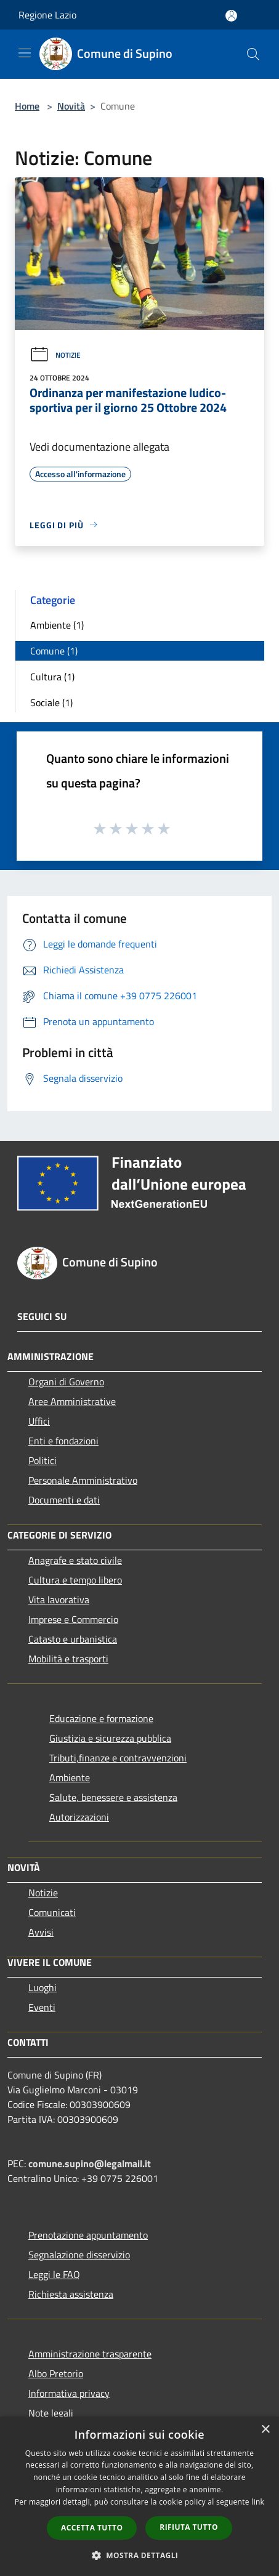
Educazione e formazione (101, 1718)
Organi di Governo (66, 1381)
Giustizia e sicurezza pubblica (110, 1738)
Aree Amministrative (72, 1401)
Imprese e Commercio (73, 1619)
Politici (42, 1460)
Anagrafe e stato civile (75, 1560)
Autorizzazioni (79, 1816)
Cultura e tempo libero (75, 1579)
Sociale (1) (51, 702)
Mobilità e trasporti (68, 1658)
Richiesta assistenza (70, 2294)
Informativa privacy (69, 2393)
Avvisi (41, 1932)
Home (27, 106)
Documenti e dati (64, 1499)
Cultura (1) (52, 676)
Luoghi (42, 1987)
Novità (71, 106)
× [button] (265, 2429)
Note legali (50, 2412)
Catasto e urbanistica (72, 1639)
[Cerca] (253, 54)
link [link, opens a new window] (257, 2502)
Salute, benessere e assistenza (113, 1797)
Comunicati (52, 1912)
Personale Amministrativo (82, 1480)
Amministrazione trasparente (90, 2353)
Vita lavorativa (58, 1599)
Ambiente (69, 1777)
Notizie (55, 355)
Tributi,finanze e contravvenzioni (118, 1757)
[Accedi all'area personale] (231, 15)
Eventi (41, 2007)
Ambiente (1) (57, 625)
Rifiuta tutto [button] (189, 2527)
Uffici (39, 1421)
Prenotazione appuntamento (88, 2235)
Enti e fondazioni (63, 1440)
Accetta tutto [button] (92, 2527)
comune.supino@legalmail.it (89, 2163)
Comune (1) (54, 650)
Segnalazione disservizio (79, 2254)
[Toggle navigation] (24, 53)
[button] (140, 2555)
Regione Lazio (47, 14)
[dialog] (139, 2496)
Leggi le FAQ (54, 2274)
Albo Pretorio (55, 2373)
